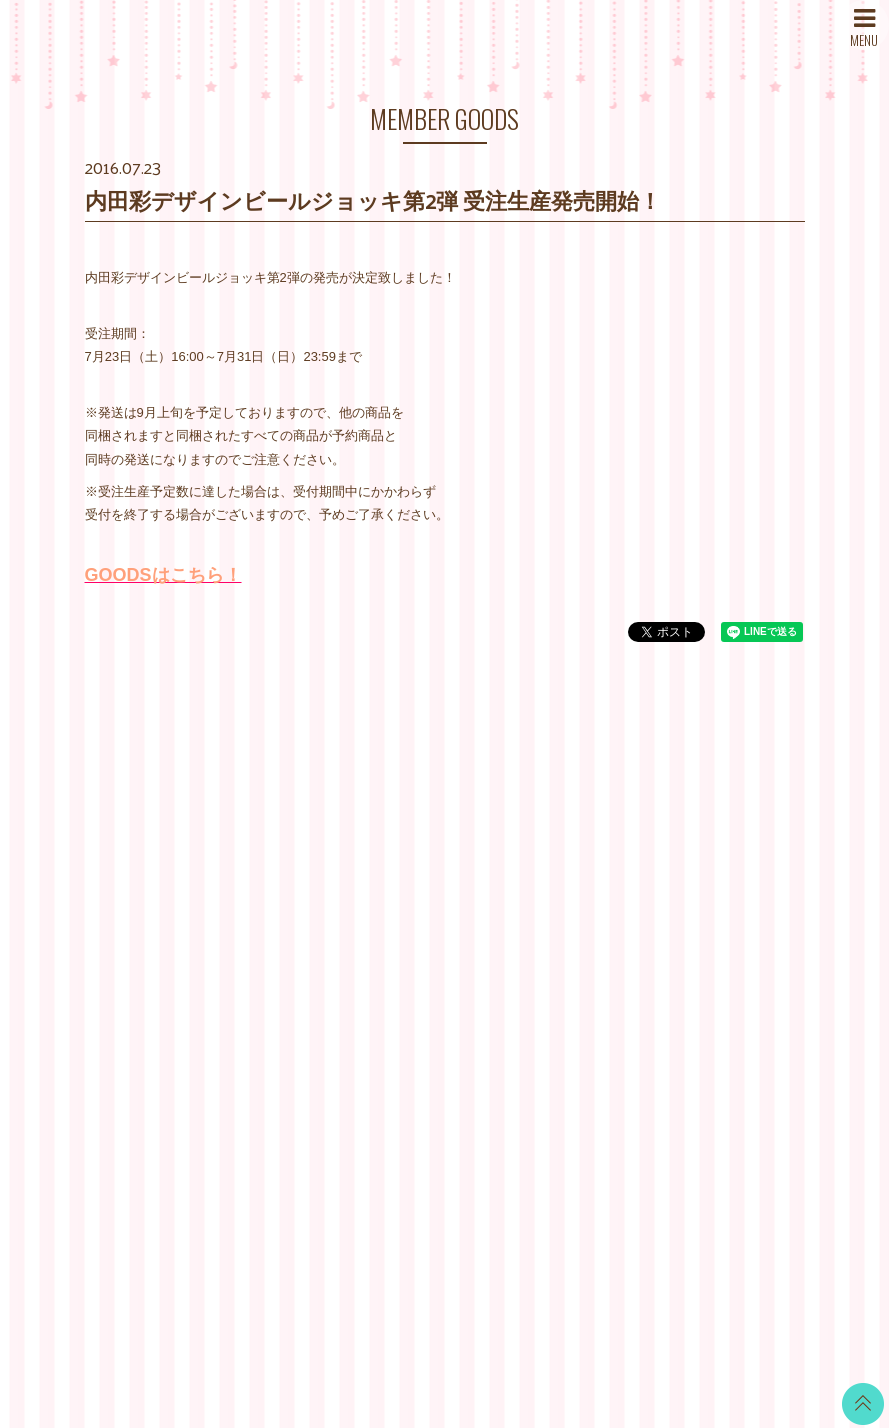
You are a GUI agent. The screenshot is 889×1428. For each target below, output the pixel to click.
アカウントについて (571, 857)
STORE (290, 957)
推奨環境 (539, 982)
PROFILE (296, 907)
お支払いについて (565, 832)
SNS (281, 982)
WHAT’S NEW (309, 807)
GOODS (414, 997)
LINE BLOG (730, 832)
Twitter (715, 807)
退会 (526, 1032)
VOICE (410, 947)
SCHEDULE (303, 857)
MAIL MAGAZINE (318, 932)
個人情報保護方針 (565, 932)
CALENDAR (425, 847)
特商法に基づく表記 (571, 907)
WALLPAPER (429, 822)
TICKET (413, 972)
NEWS (287, 832)
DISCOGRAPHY (316, 882)
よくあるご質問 (558, 1007)
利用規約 (539, 882)
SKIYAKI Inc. (589, 1318)
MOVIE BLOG (431, 922)
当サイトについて (565, 807)
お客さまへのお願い (571, 957)
